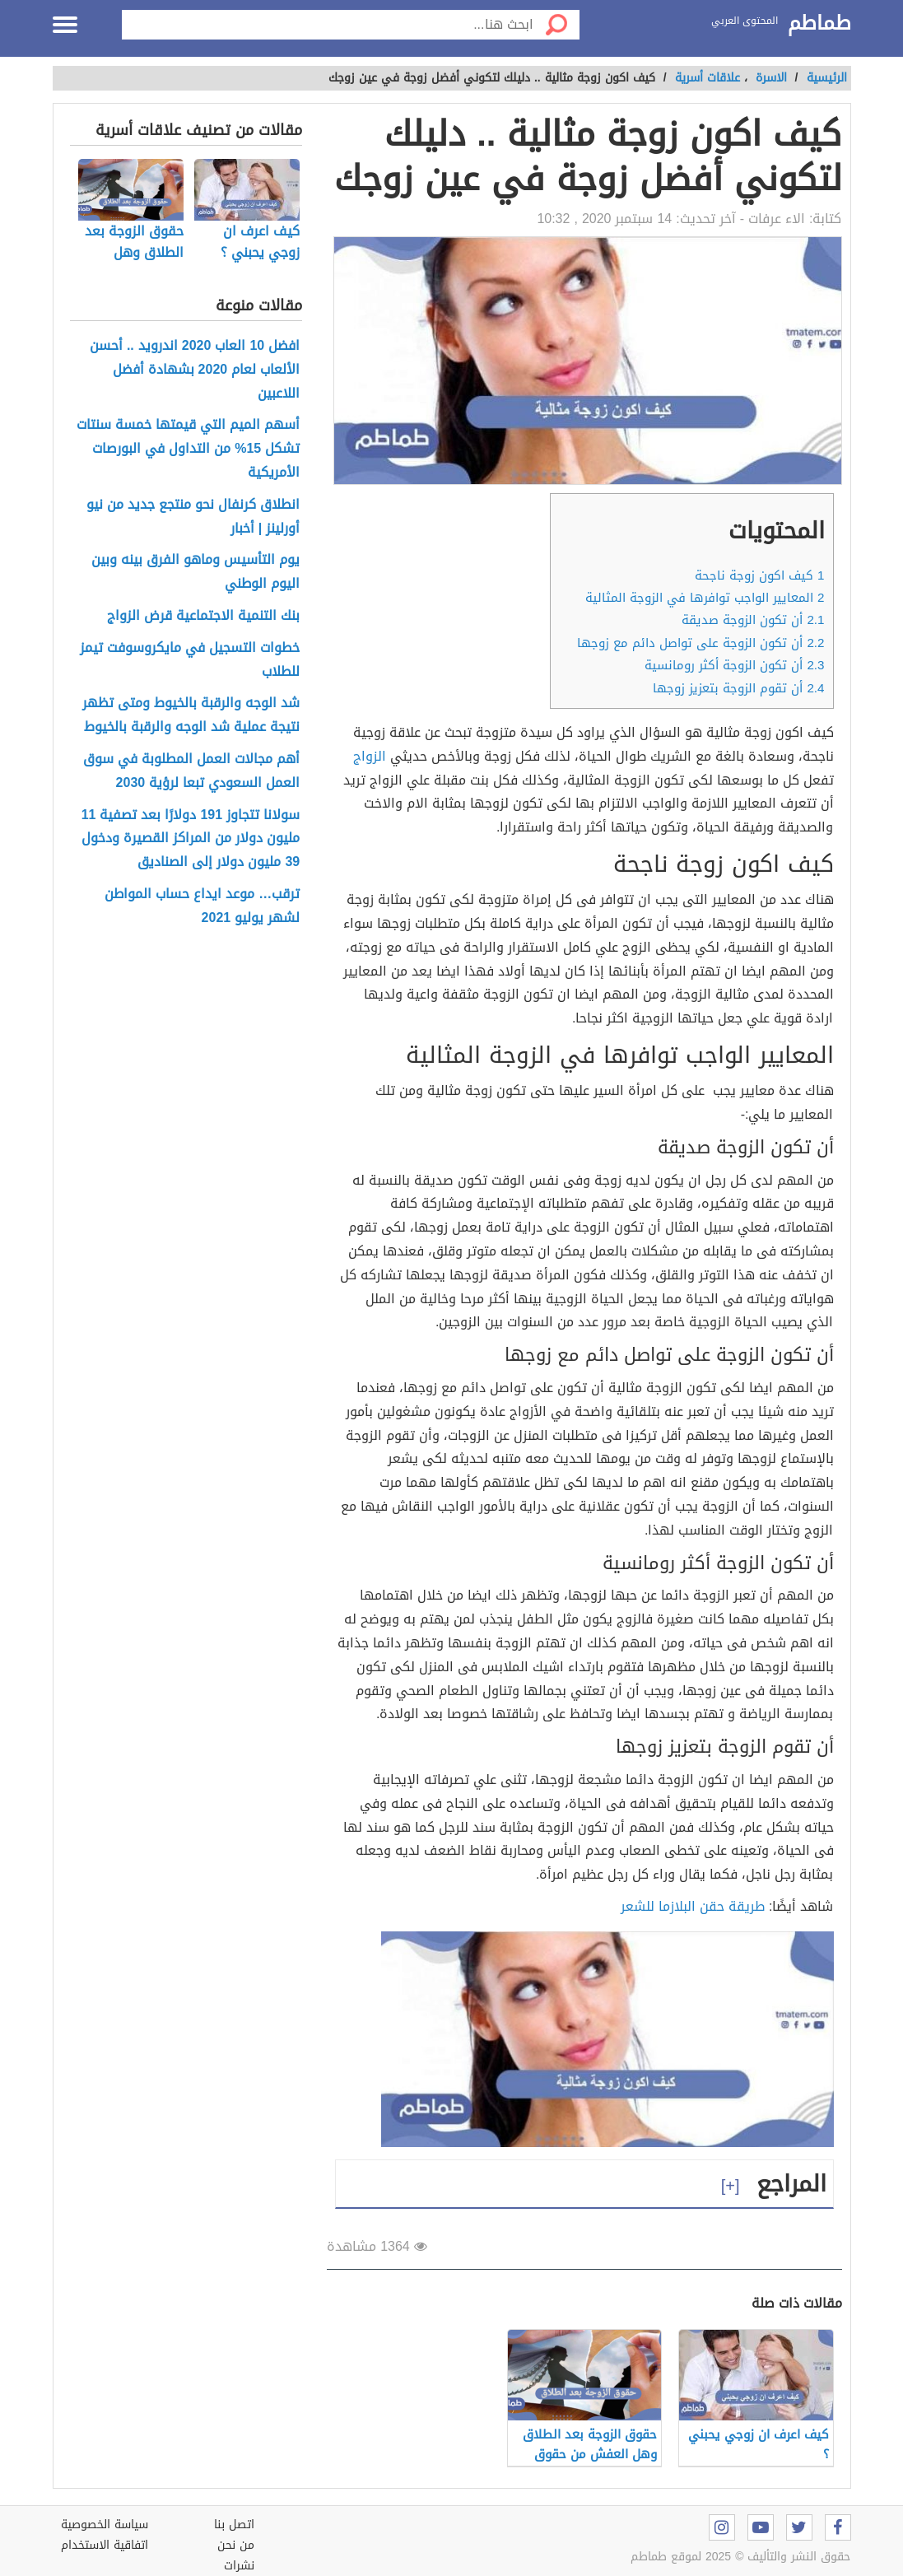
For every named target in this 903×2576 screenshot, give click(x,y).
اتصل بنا (234, 2524)
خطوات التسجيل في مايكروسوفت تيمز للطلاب (190, 660)
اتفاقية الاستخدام (104, 2545)
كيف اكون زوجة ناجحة (759, 575)
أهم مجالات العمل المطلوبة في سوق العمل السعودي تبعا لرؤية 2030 (191, 771)
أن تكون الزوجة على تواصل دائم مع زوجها (700, 642)
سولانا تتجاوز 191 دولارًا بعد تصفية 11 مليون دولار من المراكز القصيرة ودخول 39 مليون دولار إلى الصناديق (190, 839)
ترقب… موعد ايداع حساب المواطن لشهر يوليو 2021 (202, 906)
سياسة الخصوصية (104, 2524)
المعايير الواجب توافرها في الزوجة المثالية (704, 597)
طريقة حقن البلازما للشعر (695, 1906)
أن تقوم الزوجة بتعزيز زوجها (736, 688)
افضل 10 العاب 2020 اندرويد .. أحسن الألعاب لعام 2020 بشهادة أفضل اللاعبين (195, 369)
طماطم (819, 24)
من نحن (235, 2545)
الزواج (369, 756)
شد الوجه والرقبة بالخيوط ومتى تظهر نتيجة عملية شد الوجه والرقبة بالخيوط (191, 715)
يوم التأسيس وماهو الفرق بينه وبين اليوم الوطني (195, 572)
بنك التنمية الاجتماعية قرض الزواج (203, 616)
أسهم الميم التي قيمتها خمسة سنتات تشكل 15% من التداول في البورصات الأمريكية (188, 448)
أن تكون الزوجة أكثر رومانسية (734, 665)
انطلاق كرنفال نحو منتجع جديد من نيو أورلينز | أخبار (193, 517)
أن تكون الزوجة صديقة (753, 619)
